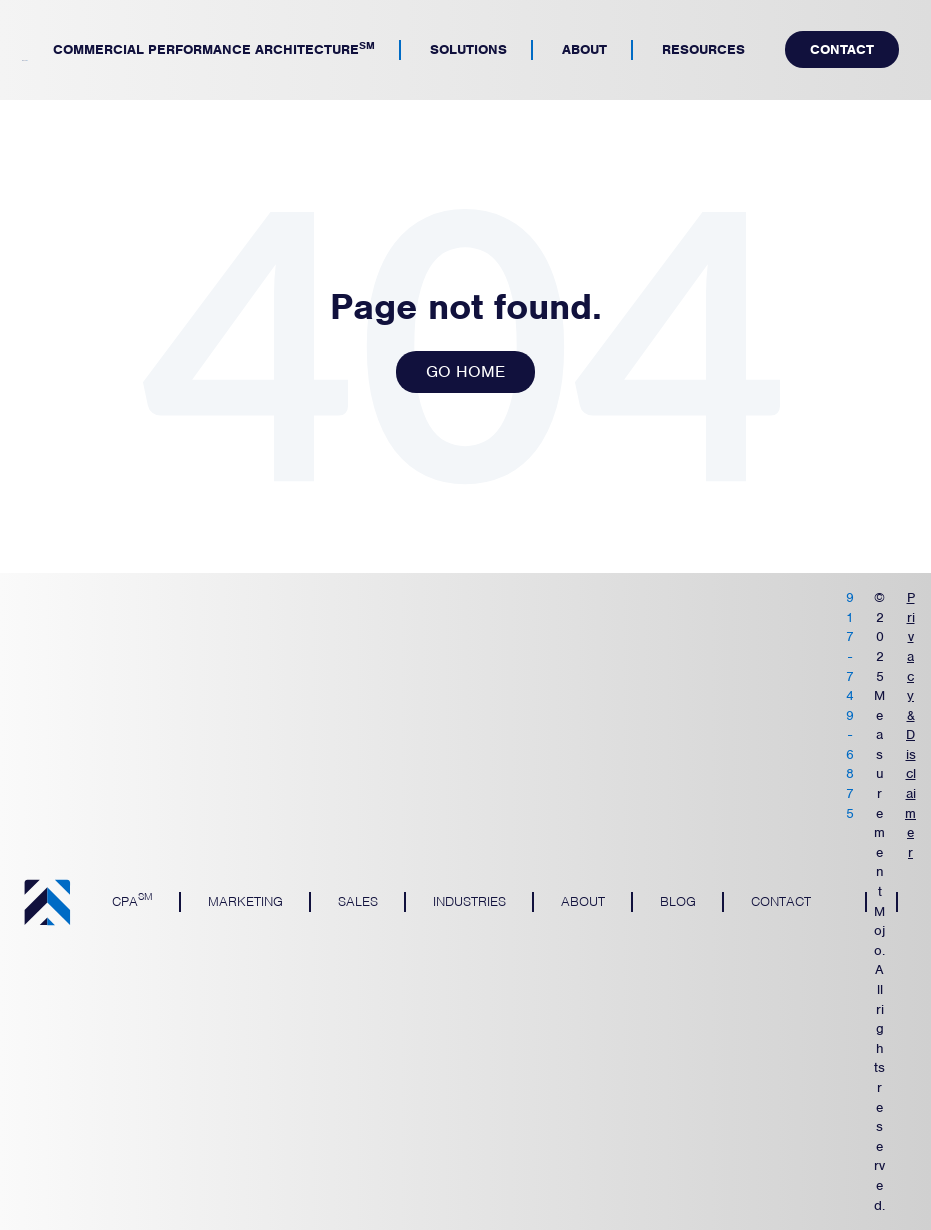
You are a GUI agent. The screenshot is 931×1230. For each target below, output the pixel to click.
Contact (842, 49)
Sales (358, 901)
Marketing (245, 901)
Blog (678, 901)
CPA (132, 899)
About (584, 49)
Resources (703, 49)
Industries (469, 901)
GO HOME (465, 371)
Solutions (468, 49)
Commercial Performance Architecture (214, 48)
